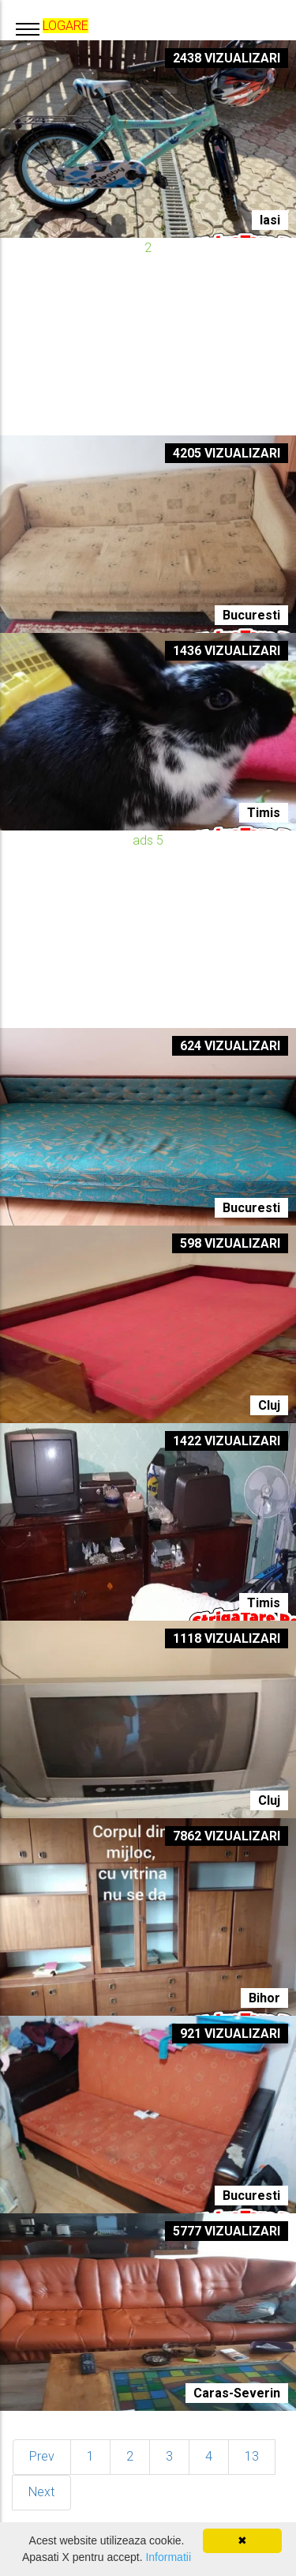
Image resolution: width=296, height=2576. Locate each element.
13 (252, 2456)
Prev (41, 2456)
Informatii (168, 2557)
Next (41, 2491)
